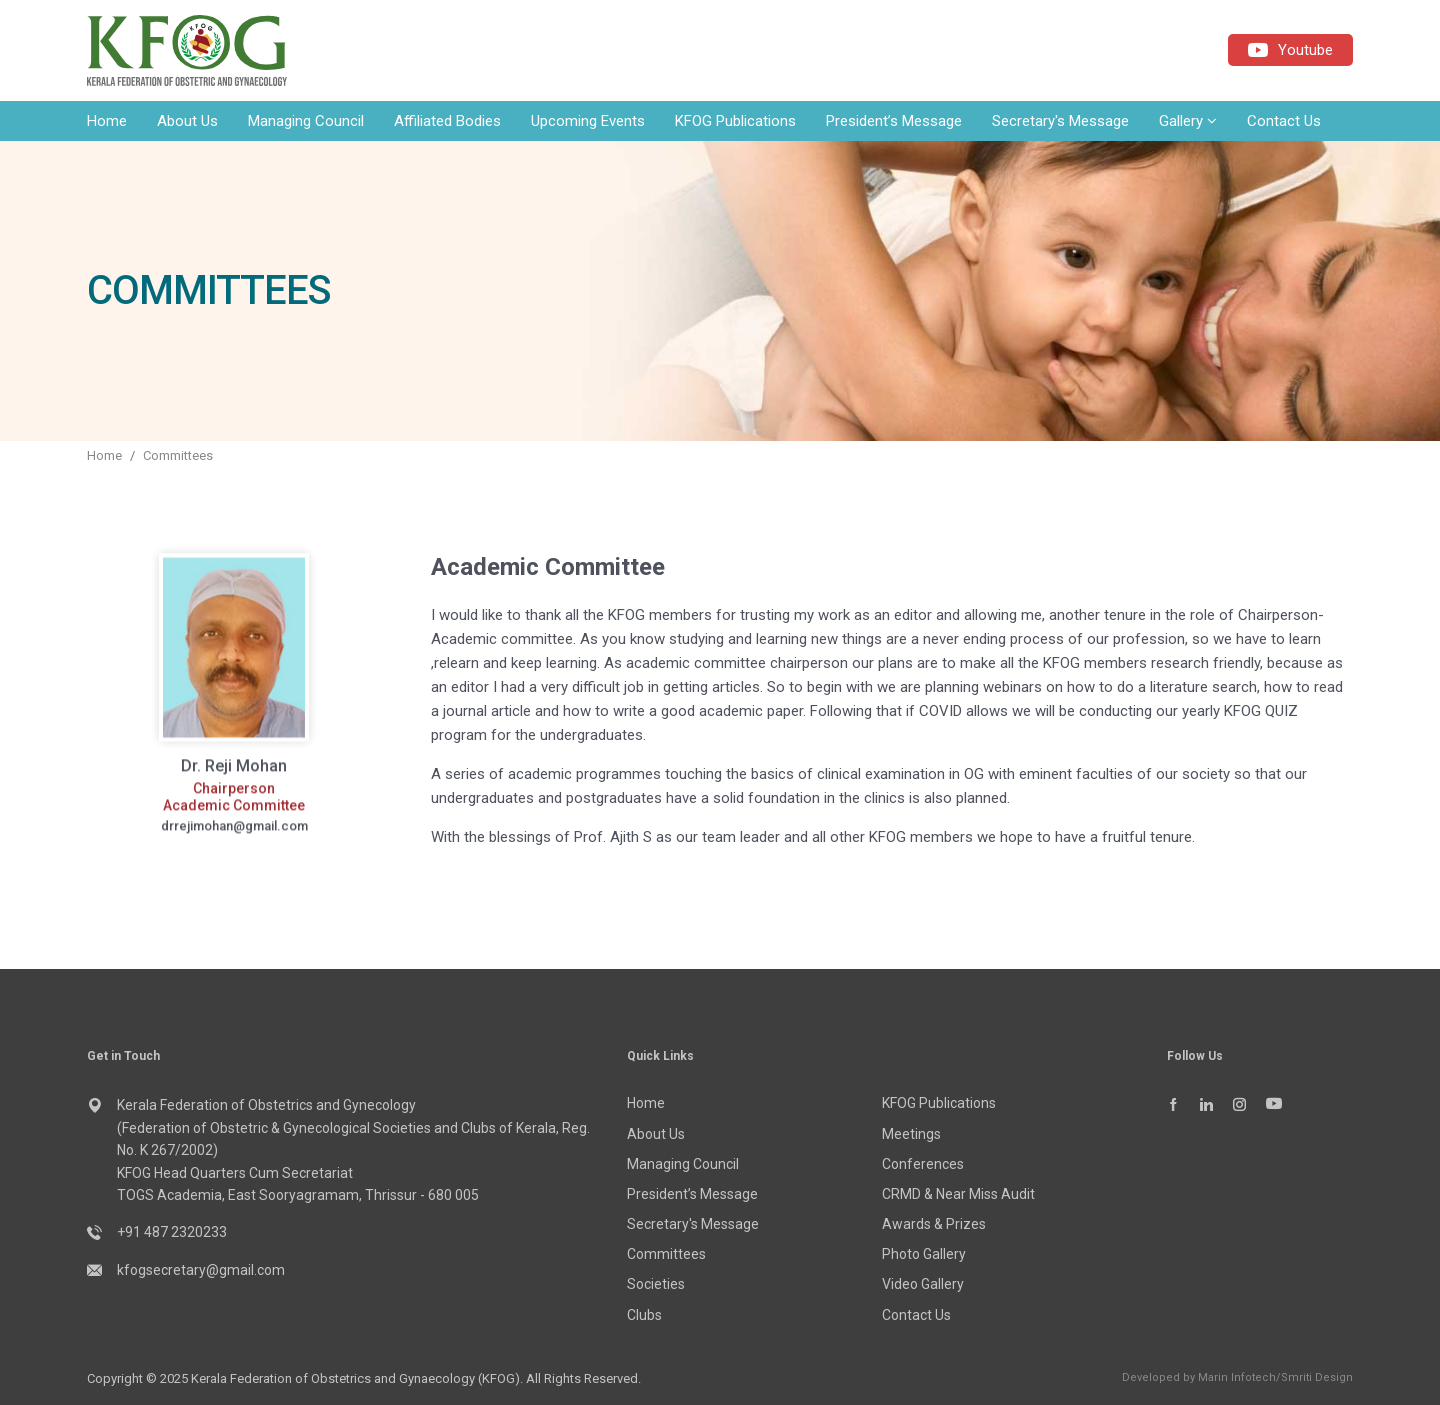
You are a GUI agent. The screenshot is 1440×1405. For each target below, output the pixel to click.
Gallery (1188, 121)
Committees (178, 455)
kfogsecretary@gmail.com (201, 1270)
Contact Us (1284, 121)
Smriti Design (1317, 1377)
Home (107, 121)
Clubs (644, 1315)
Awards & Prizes (934, 1224)
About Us (187, 121)
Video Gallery (923, 1284)
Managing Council (306, 121)
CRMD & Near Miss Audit (958, 1194)
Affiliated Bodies (447, 121)
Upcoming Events (588, 121)
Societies (656, 1284)
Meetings (911, 1134)
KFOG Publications (735, 121)
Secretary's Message (1060, 121)
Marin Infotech (1237, 1377)
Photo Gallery (924, 1254)
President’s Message (894, 121)
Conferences (923, 1164)
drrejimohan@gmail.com (234, 839)
